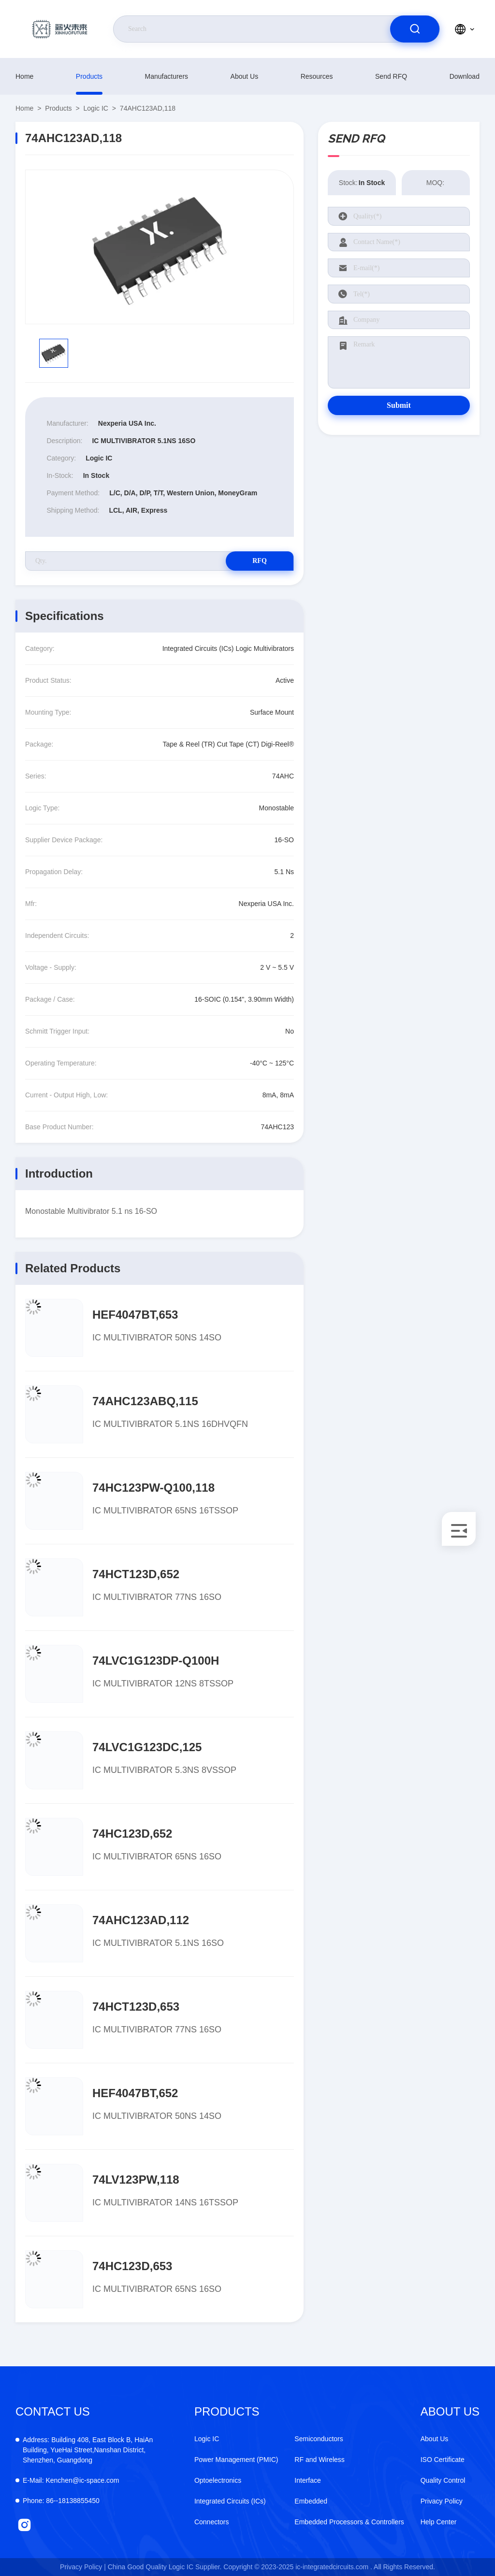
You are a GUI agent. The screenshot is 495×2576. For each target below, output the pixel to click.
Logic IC (96, 108)
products (89, 76)
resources (317, 76)
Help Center (439, 2522)
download (465, 76)
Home (24, 76)
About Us (245, 76)
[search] (414, 29)
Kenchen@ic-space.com (71, 2480)
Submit (399, 405)
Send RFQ (391, 76)
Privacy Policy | (83, 2567)
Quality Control (443, 2480)
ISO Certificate (443, 2459)
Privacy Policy (442, 2501)
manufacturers (166, 76)
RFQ (259, 560)
